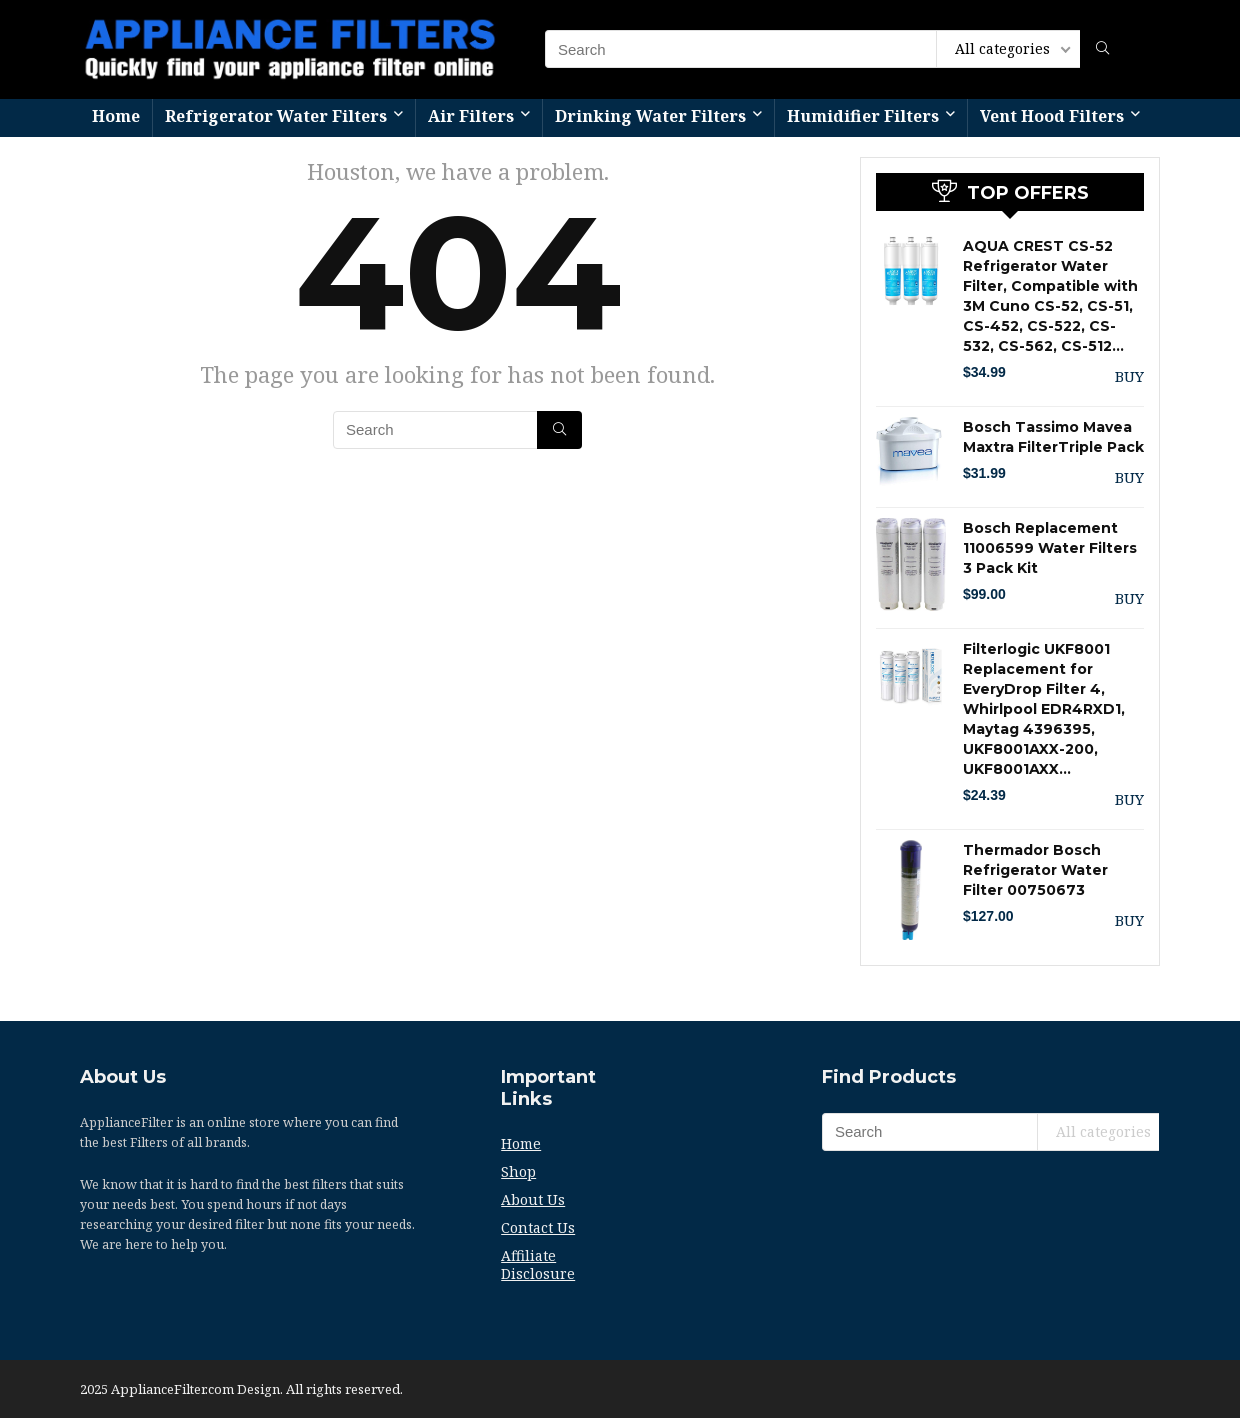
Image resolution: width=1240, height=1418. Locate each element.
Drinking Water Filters (650, 116)
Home (116, 116)
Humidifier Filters (863, 116)
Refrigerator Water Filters (276, 116)
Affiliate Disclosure (538, 1264)
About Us (533, 1199)
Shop (518, 1171)
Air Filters (471, 116)
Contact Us (538, 1227)
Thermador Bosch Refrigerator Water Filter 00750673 (1035, 870)
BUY (1129, 376)
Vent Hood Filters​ (1052, 116)
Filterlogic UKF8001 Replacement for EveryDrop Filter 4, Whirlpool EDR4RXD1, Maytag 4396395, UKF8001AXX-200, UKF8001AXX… (1044, 709)
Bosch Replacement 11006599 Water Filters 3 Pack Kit (1050, 548)
